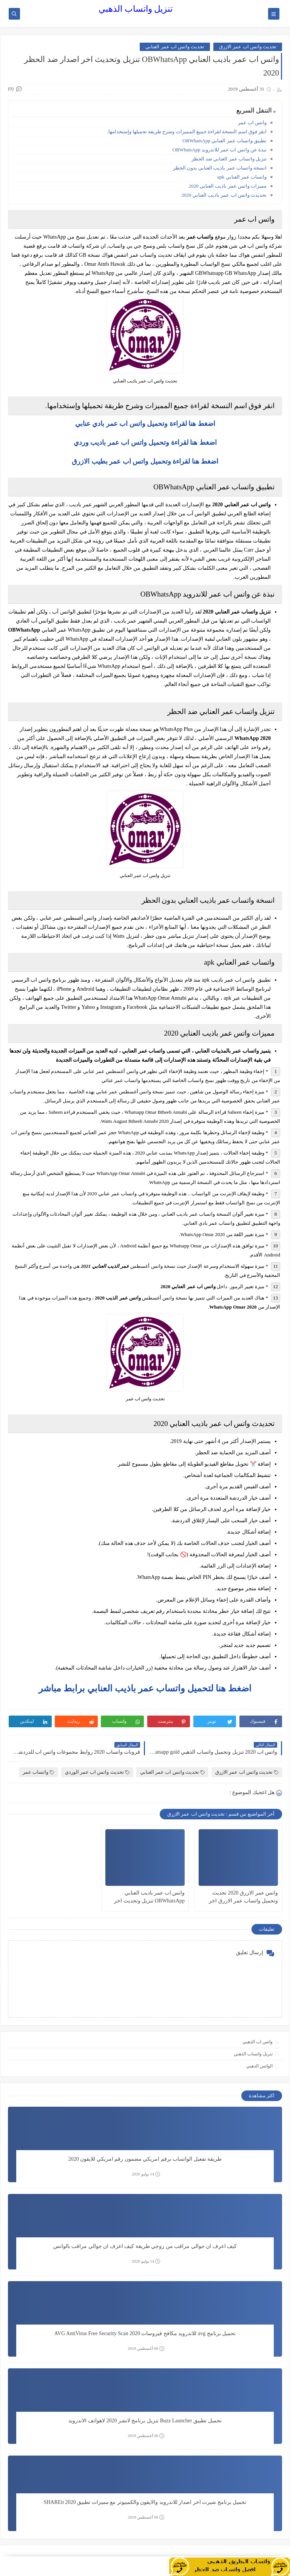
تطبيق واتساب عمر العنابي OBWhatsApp (224, 140)
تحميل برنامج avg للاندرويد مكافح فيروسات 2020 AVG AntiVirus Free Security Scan (145, 2333)
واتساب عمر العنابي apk (242, 177)
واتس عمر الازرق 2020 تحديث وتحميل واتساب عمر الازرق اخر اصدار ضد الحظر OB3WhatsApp (243, 1897)
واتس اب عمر (252, 122)
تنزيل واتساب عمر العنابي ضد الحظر (229, 159)
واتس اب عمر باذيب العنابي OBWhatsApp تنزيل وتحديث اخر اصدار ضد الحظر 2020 (149, 1897)
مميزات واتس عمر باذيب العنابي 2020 (228, 186)
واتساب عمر (38, 1772)
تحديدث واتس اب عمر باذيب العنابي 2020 (224, 195)
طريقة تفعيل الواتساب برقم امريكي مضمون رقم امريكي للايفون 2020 (145, 2159)
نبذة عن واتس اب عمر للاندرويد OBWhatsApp (220, 150)
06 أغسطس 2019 (146, 2348)
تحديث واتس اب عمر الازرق (247, 46)
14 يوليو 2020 (146, 2174)
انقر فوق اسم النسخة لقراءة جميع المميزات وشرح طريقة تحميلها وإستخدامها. (187, 131)
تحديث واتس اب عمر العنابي (174, 46)
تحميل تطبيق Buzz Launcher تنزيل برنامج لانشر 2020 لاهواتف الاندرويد (144, 2420)
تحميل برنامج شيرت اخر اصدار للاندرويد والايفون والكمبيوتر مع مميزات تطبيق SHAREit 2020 (145, 2502)
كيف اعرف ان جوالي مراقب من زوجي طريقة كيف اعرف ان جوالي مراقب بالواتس (145, 2246)
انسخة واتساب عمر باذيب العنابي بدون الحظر (220, 168)
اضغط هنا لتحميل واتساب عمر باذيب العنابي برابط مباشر (145, 1688)
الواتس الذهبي (259, 2066)
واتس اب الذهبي (257, 2041)
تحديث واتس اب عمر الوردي (97, 1772)
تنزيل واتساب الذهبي (136, 9)
